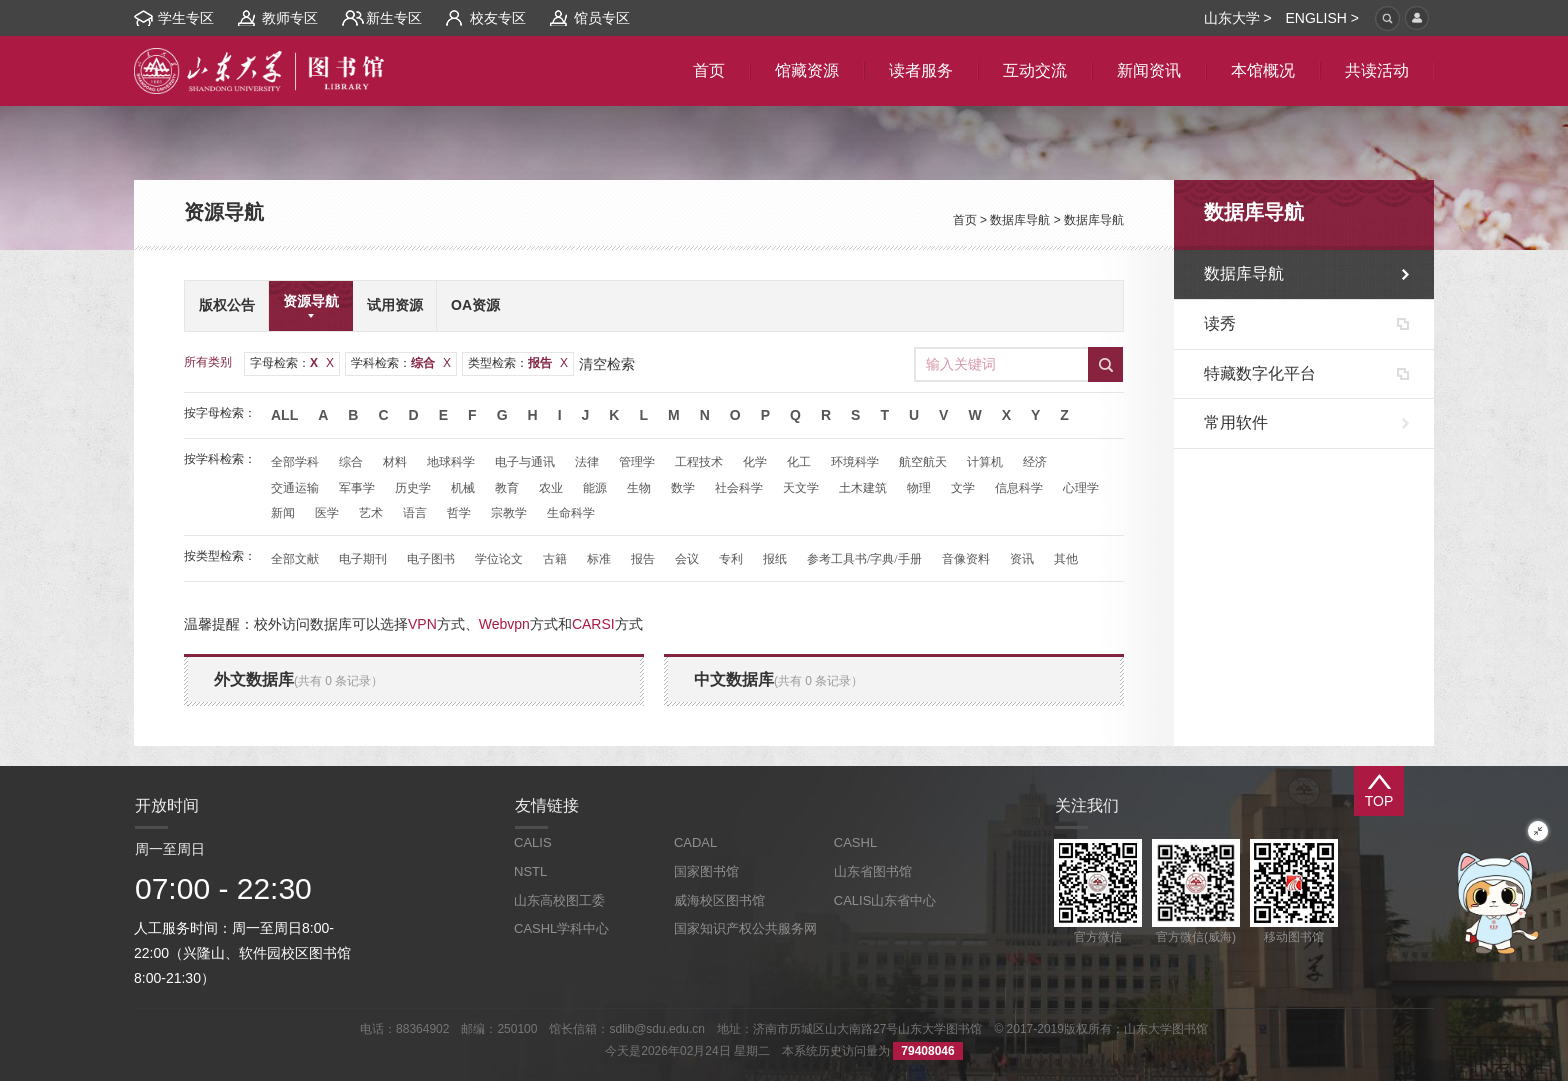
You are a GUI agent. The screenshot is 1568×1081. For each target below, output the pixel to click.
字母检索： (292, 363)
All (284, 415)
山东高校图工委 (559, 900)
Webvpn (504, 624)
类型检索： (518, 363)
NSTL (530, 871)
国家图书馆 (706, 871)
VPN (422, 624)
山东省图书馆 (873, 871)
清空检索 (607, 364)
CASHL (855, 842)
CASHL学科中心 (561, 928)
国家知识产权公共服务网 (745, 928)
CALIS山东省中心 (885, 900)
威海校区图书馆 (719, 900)
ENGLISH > (1322, 18)
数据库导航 (1020, 220)
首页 (965, 220)
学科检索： (401, 363)
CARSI (593, 624)
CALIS (533, 842)
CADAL (695, 842)
